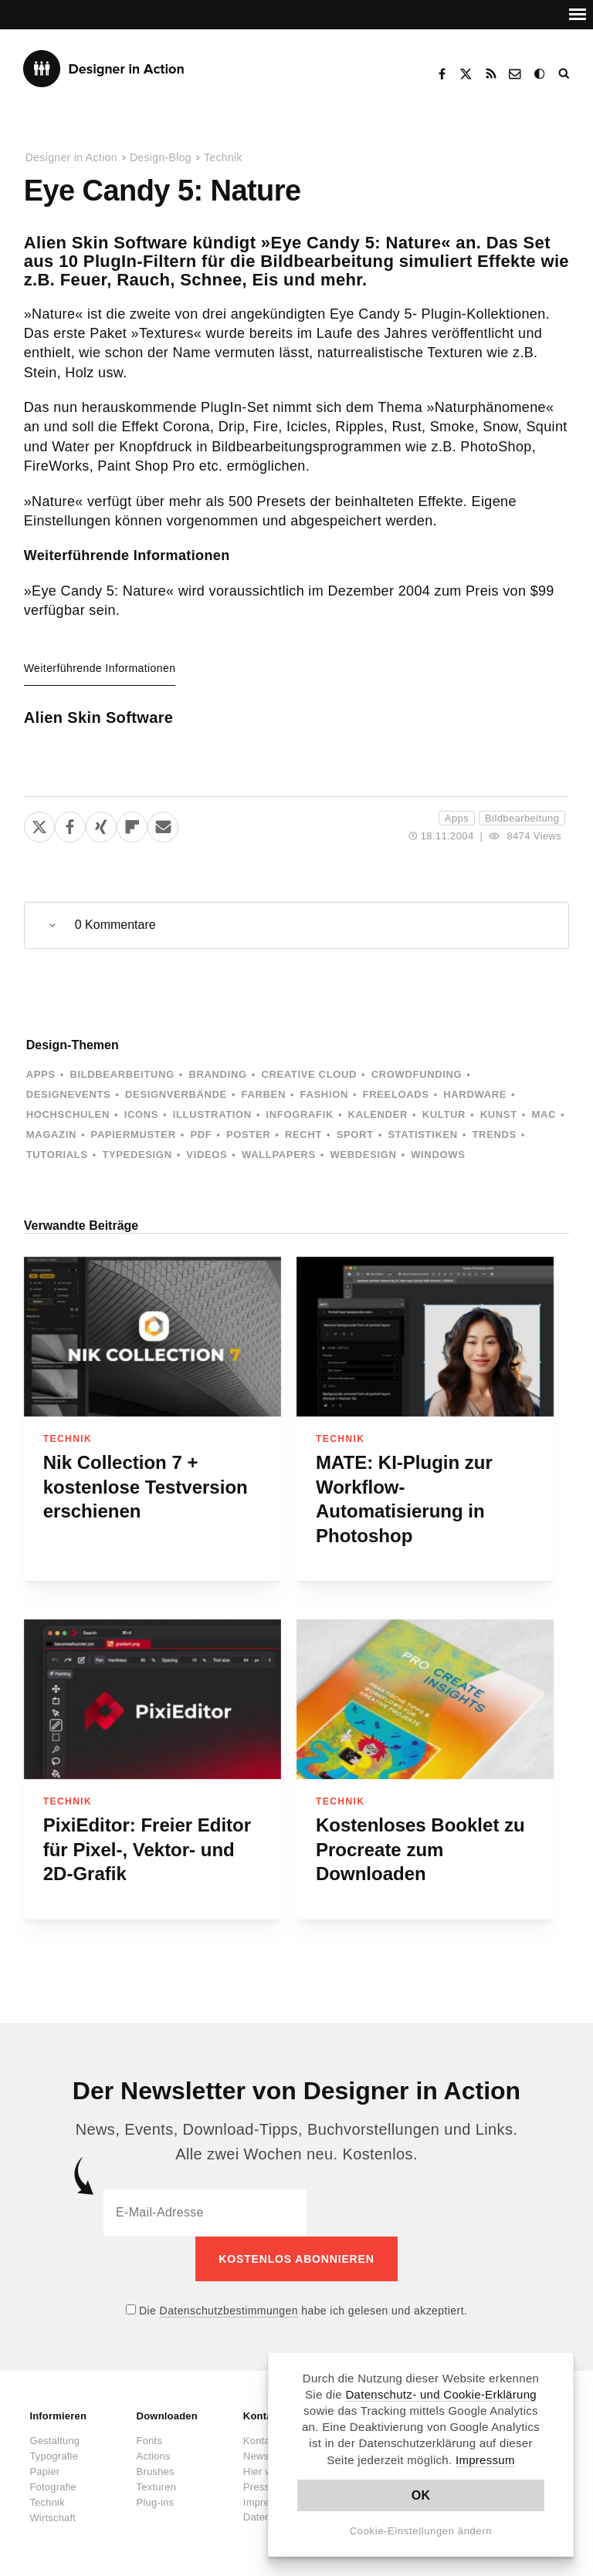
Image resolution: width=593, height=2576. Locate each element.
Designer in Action (104, 68)
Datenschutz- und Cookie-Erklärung (441, 2394)
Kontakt (516, 74)
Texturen (156, 2486)
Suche (565, 74)
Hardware (475, 1094)
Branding (217, 1074)
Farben (264, 1094)
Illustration (212, 1114)
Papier (44, 2470)
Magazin (51, 1134)
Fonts (150, 2440)
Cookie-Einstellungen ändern (421, 2531)
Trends (495, 1134)
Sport (355, 1134)
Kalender (378, 1114)
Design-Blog (160, 157)
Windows (438, 1154)
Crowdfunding (417, 1074)
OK (421, 2495)
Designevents (68, 1094)
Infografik (300, 1114)
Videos (206, 1154)
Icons (141, 1114)
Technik (223, 157)
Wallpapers (279, 1154)
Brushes (156, 2470)
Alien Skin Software (99, 717)
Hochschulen (68, 1114)
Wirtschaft (52, 2517)
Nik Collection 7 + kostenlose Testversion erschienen (145, 1486)
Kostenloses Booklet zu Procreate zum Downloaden (420, 1849)
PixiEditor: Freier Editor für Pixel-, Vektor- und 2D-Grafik (147, 1849)
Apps (457, 818)
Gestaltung (54, 2440)
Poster (248, 1134)
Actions (154, 2455)
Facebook (441, 74)
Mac (543, 1114)
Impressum (485, 2459)
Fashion (324, 1094)
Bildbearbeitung (522, 818)
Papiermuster (133, 1134)
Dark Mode (540, 74)
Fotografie (52, 2486)
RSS (491, 74)
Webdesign (363, 1154)
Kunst (498, 1114)
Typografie (53, 2455)
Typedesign (136, 1154)
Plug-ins (156, 2501)
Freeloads (396, 1094)
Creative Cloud (309, 1074)
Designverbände (176, 1094)
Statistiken (422, 1134)
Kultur (444, 1114)
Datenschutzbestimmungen (229, 2310)
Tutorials (57, 1154)
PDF (201, 1134)
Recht (303, 1134)
